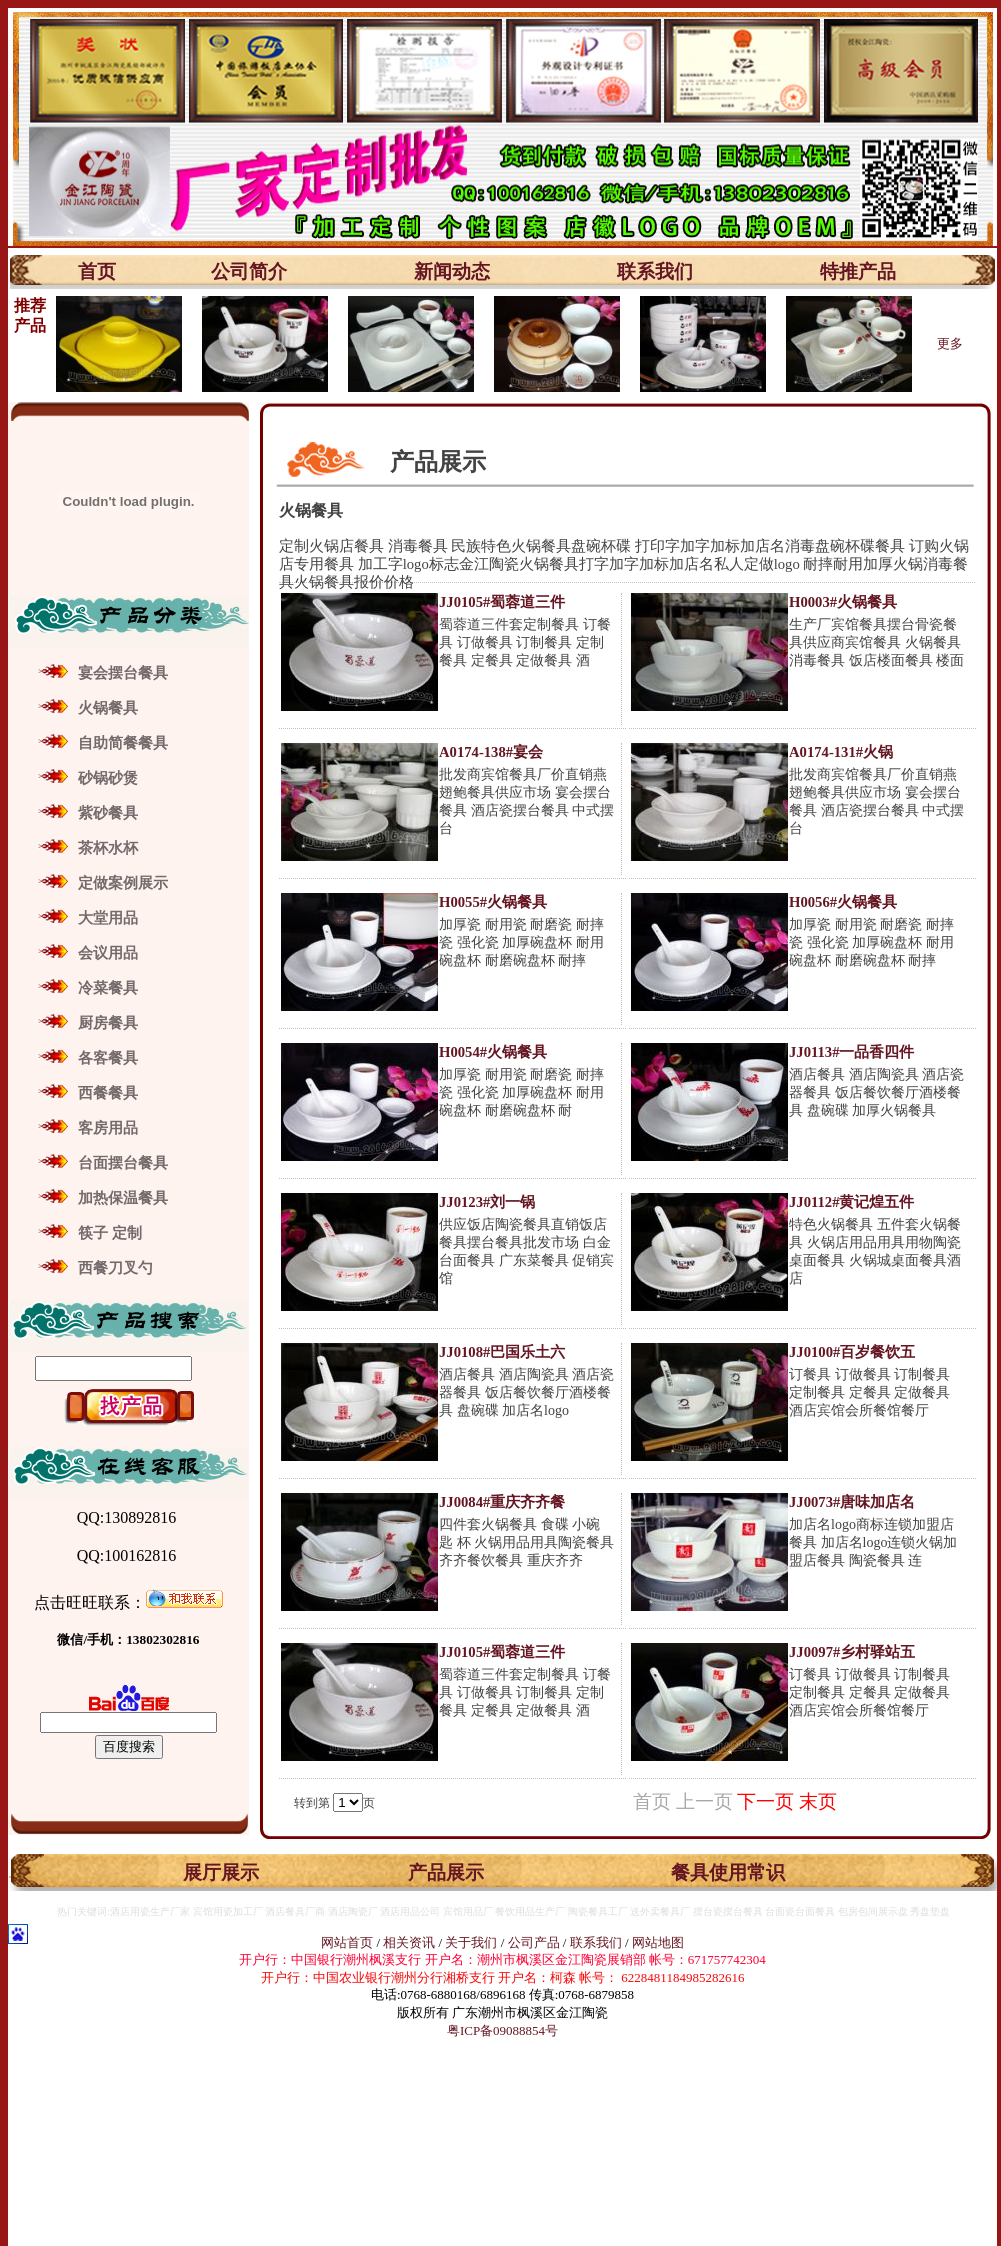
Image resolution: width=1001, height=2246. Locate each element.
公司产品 (534, 1942)
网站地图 (658, 1942)
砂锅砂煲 (108, 778)
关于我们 (472, 1942)
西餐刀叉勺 (115, 1268)
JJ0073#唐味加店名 (852, 1502)
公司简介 (249, 271)
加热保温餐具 (123, 1198)
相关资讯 (409, 1942)
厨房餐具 (108, 1023)
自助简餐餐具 (123, 743)
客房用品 (108, 1128)
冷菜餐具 (108, 988)
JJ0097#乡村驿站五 (852, 1652)
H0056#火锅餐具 (843, 902)
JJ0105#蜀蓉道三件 (502, 602)
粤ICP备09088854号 (502, 2030)
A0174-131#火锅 (841, 752)
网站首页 (347, 1942)
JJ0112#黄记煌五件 (852, 1202)
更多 (950, 343)
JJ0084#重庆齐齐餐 (502, 1502)
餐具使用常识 (728, 1872)
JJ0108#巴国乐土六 (502, 1352)
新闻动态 (452, 271)
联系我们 (655, 271)
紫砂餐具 (108, 813)
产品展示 (446, 1872)
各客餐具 (108, 1058)
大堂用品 (108, 918)
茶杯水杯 (108, 848)
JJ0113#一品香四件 (852, 1052)
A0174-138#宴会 (491, 752)
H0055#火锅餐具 (493, 902)
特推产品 (858, 271)
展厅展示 (221, 1872)
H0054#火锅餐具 (493, 1052)
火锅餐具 (108, 708)
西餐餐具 (108, 1093)
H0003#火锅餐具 (843, 602)
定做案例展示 (123, 883)
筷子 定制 (110, 1233)
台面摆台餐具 (123, 1163)
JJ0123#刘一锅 (487, 1202)
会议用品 (108, 953)
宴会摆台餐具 (123, 673)
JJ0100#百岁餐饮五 (852, 1352)
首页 (97, 271)
